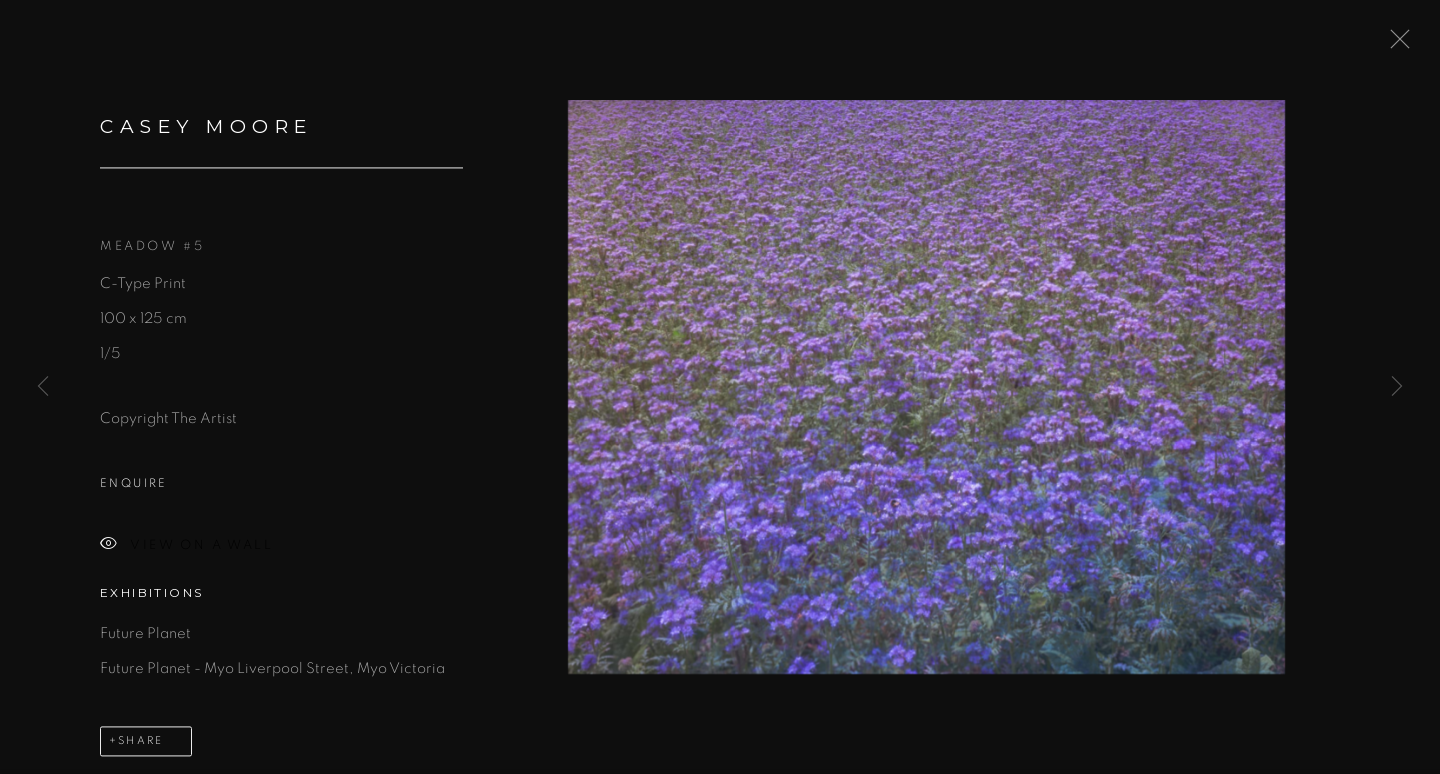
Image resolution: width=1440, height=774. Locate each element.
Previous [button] (43, 387)
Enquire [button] (134, 486)
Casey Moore (206, 129)
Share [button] (140, 742)
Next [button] (1397, 387)
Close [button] (1395, 45)
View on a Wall (186, 548)
